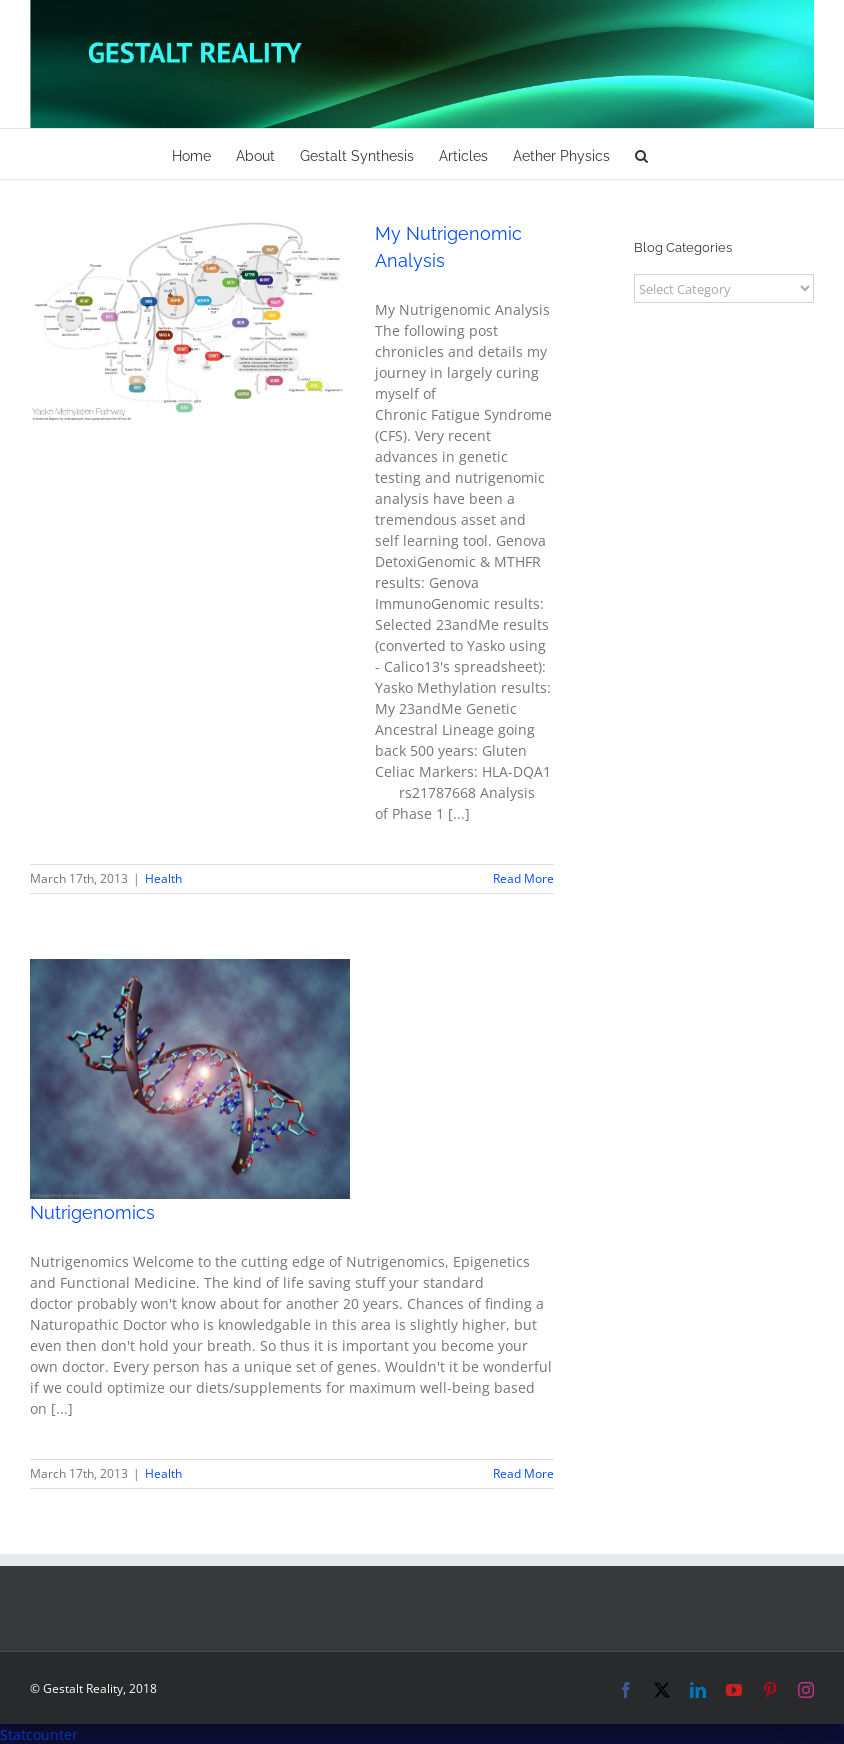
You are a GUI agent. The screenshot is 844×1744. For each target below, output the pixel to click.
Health (163, 878)
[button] (641, 154)
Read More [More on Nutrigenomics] (523, 1473)
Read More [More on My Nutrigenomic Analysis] (523, 878)
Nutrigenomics (92, 1212)
